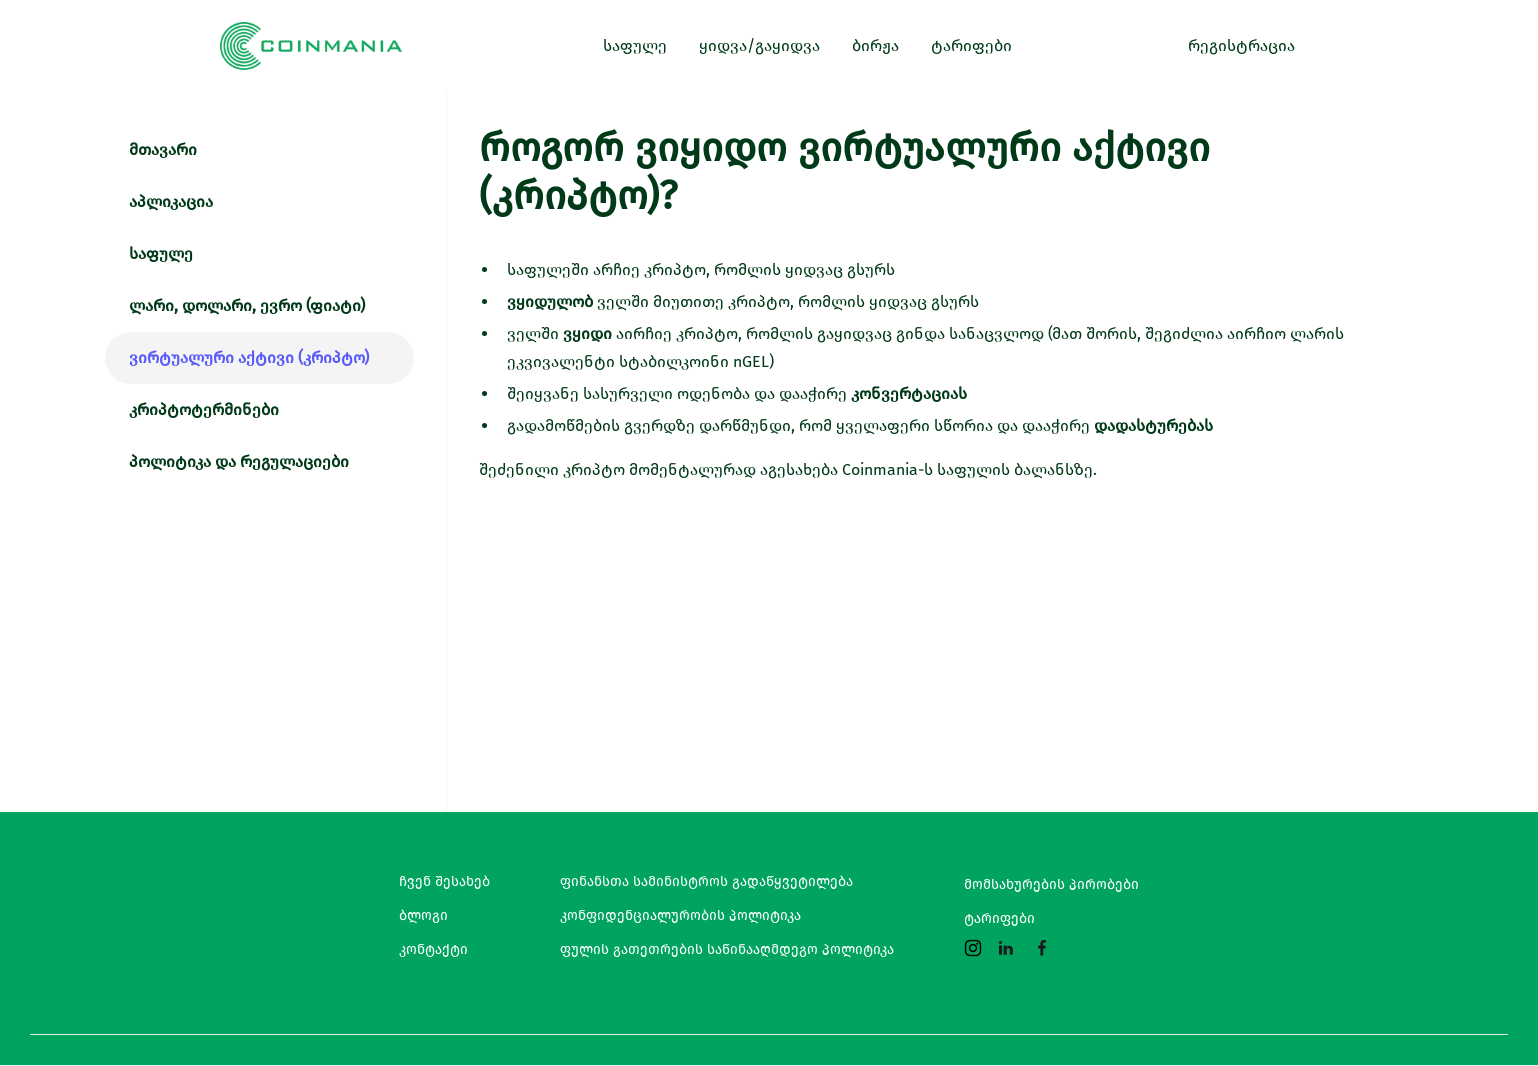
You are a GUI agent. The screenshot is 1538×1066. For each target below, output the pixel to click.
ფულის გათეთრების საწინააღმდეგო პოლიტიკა (727, 950)
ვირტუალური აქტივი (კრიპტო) (249, 357)
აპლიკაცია (171, 201)
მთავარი (163, 149)
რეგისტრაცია (1241, 45)
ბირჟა (875, 45)
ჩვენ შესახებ (444, 882)
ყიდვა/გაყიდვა (759, 45)
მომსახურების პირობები (1051, 885)
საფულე (161, 253)
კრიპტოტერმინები (204, 409)
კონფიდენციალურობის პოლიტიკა (680, 916)
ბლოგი (423, 916)
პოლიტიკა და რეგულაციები (239, 461)
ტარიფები (999, 919)
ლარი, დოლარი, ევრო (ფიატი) (247, 305)
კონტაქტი (433, 950)
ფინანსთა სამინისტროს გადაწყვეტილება (706, 882)
